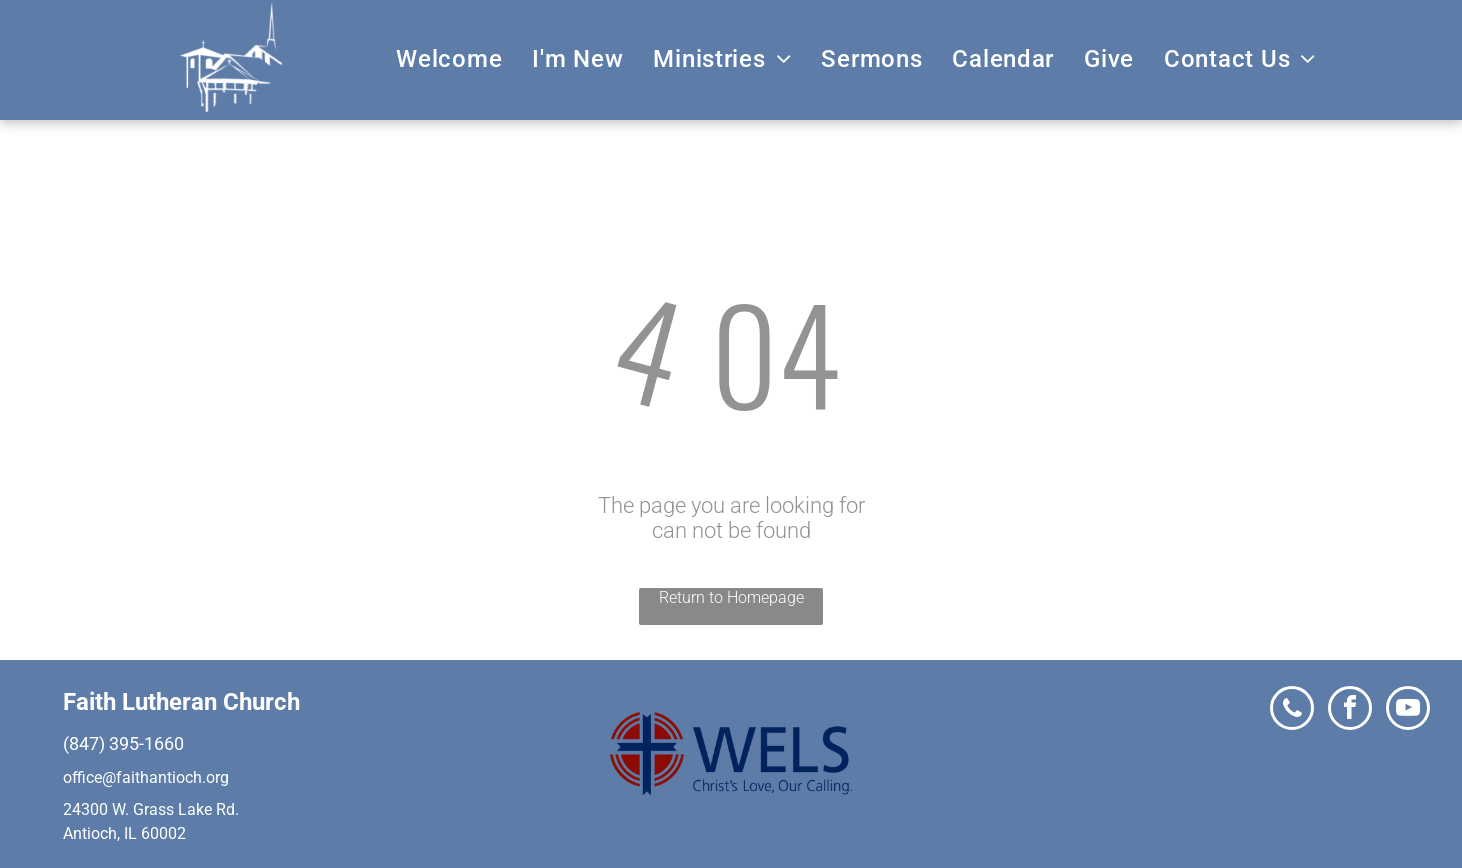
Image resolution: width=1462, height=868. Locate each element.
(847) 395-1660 (123, 743)
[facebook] (1350, 710)
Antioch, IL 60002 (124, 833)
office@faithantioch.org (146, 777)
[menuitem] (449, 59)
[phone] (1292, 710)
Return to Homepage (731, 597)
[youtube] (1408, 710)
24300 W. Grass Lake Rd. (151, 809)
